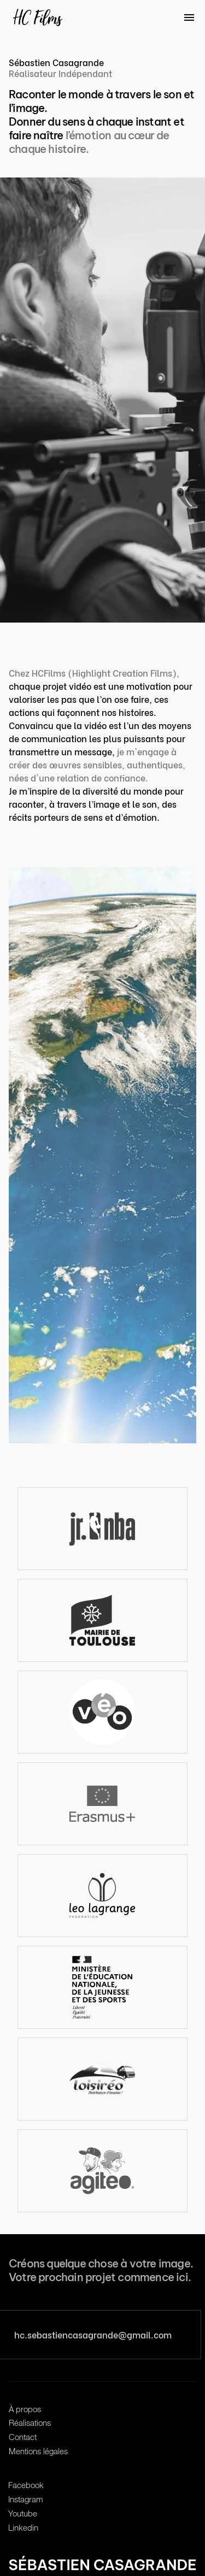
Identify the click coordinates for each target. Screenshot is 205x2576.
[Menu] (189, 17)
